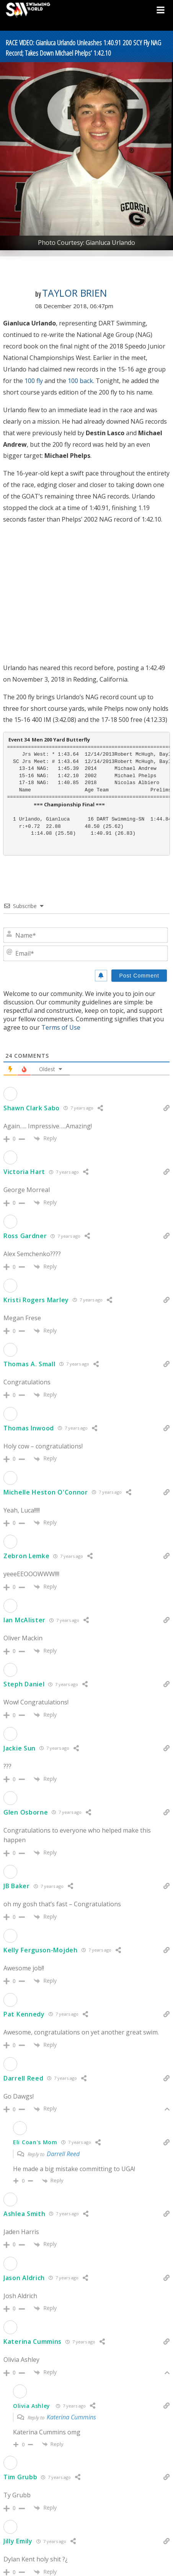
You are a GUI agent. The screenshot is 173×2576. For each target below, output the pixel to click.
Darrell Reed (23, 2078)
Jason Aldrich (24, 2278)
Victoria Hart (24, 1171)
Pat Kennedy (24, 2014)
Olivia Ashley (31, 2405)
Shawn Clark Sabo (31, 1108)
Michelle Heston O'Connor (45, 1492)
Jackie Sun (19, 1748)
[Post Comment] (139, 975)
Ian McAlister (24, 1620)
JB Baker (16, 1886)
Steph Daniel (23, 1684)
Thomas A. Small (29, 1364)
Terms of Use (60, 1027)
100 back (80, 380)
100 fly (33, 380)
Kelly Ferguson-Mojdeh (40, 1950)
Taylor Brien (74, 292)
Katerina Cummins (32, 2341)
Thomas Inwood (28, 1428)
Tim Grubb (20, 2477)
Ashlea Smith (24, 2213)
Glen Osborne (25, 1812)
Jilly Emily (18, 2541)
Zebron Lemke (26, 1556)
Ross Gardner (25, 1236)
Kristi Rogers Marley (36, 1300)
